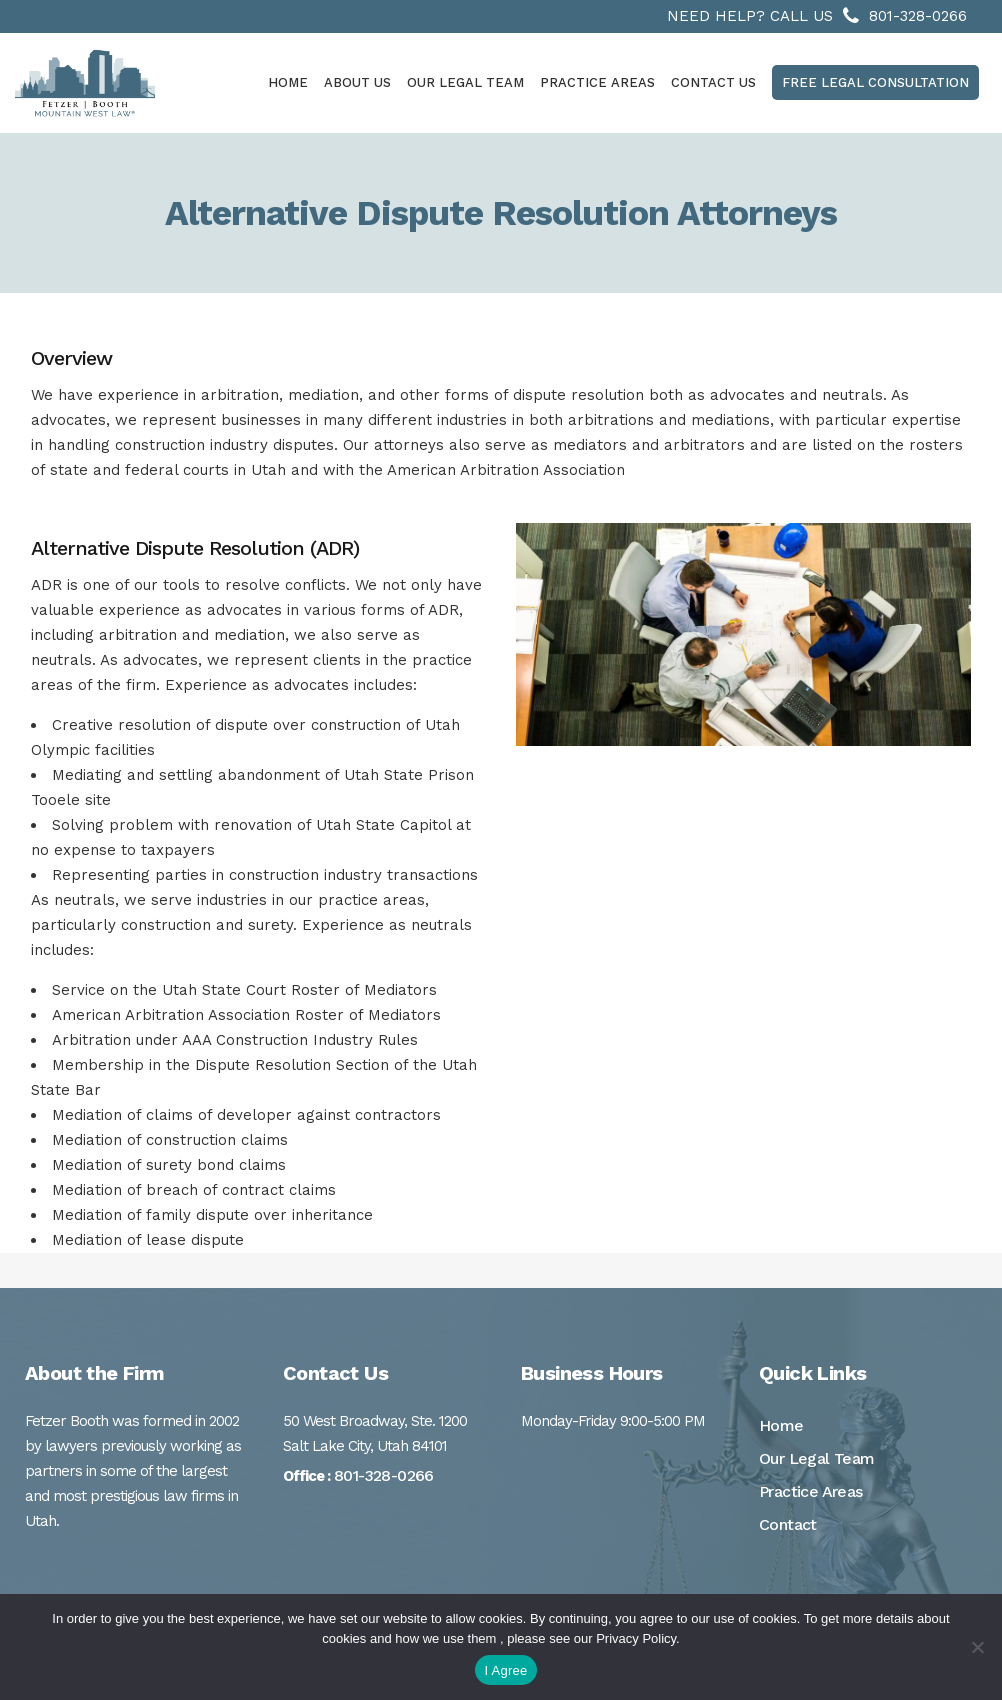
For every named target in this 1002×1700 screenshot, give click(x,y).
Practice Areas (811, 1491)
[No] (977, 1647)
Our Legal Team (817, 1458)
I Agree (506, 1670)
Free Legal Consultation (875, 82)
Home (781, 1425)
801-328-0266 (918, 16)
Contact (788, 1524)
